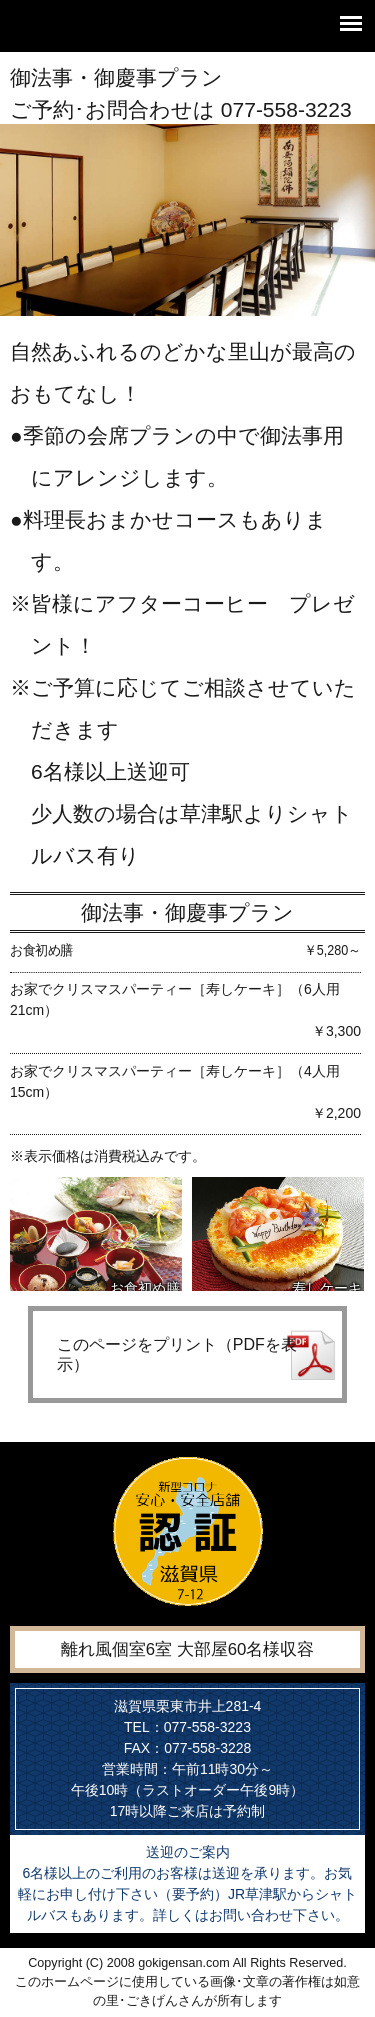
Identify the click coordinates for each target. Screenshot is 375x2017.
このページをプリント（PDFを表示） (177, 1354)
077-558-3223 (286, 109)
